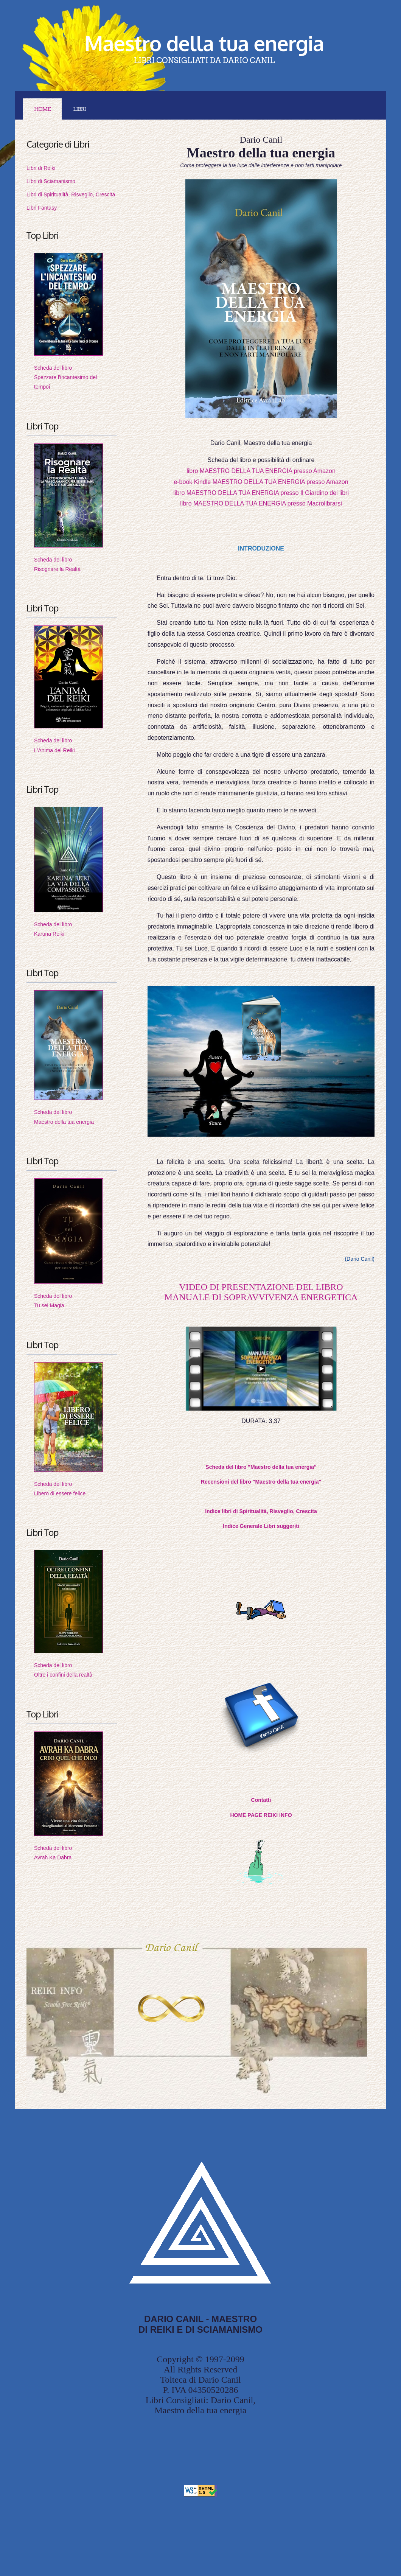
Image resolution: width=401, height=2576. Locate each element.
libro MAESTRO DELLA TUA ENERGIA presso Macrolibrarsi (261, 503)
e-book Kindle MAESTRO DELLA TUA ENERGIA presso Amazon (261, 482)
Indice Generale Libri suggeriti (261, 1526)
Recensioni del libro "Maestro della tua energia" (261, 1482)
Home (42, 109)
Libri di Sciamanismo (50, 181)
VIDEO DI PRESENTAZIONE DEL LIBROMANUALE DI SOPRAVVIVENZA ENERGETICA (261, 1292)
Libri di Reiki (40, 168)
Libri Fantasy (41, 208)
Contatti (261, 1800)
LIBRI (79, 109)
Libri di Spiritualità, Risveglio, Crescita (70, 194)
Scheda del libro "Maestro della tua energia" (260, 1467)
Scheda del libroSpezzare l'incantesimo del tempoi (65, 377)
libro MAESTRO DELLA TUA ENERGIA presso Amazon (261, 471)
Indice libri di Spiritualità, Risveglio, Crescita (261, 1511)
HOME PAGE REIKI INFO (261, 1815)
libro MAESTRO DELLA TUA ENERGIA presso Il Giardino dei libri (261, 493)
